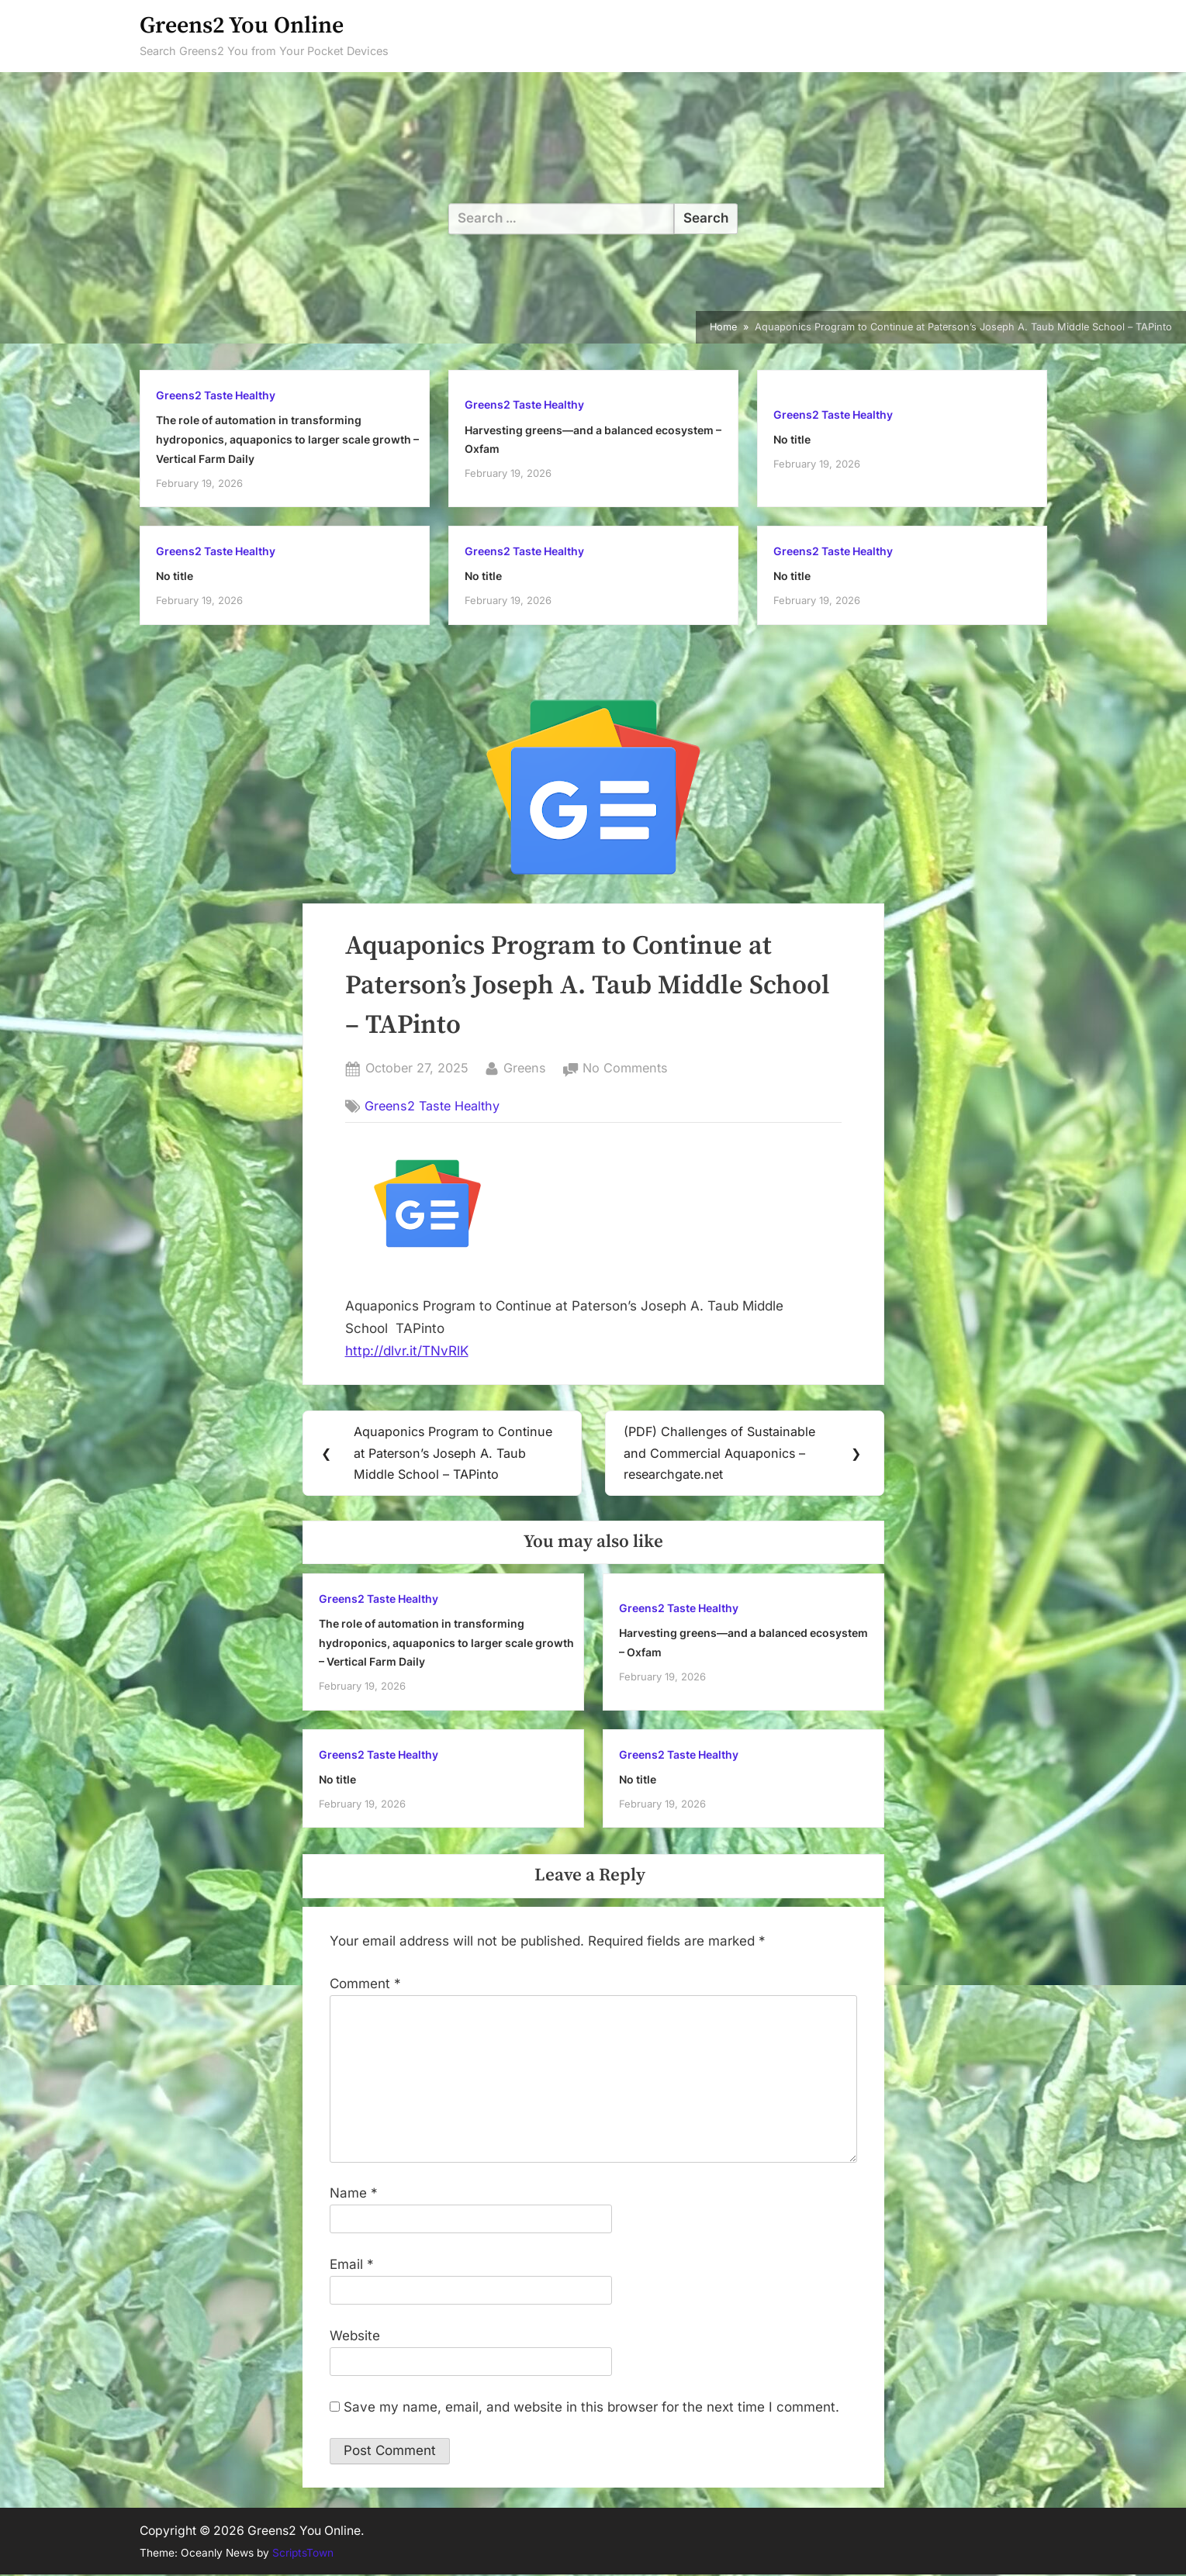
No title (792, 439)
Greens (524, 1067)
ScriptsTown (303, 2553)
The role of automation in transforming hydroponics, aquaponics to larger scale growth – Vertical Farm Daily (287, 438)
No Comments (625, 1068)
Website (355, 2336)
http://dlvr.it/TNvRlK (407, 1351)
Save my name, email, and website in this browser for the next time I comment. (591, 2407)
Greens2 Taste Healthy (215, 395)
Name (354, 2194)
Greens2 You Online (242, 26)
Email (352, 2266)
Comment (365, 1984)
